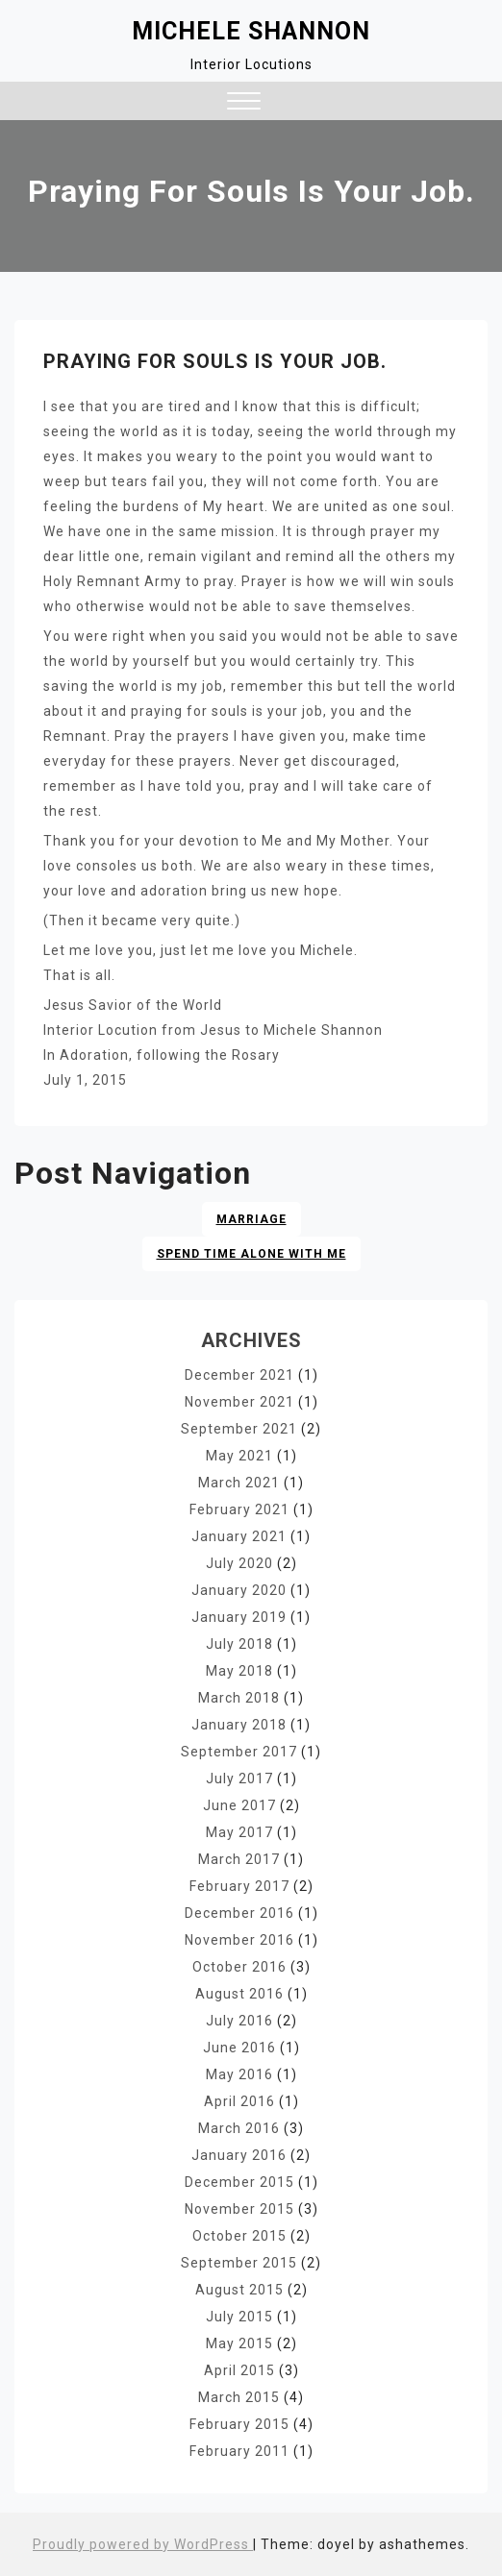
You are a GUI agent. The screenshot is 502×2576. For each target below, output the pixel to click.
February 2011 (239, 2451)
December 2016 (239, 1913)
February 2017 (239, 1886)
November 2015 (239, 2209)
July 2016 (239, 2020)
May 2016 (239, 2074)
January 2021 (239, 1536)
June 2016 (239, 2047)
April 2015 (239, 2370)
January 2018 (239, 1724)
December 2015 (239, 2182)
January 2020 (239, 1590)
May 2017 (239, 1832)
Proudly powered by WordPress (143, 2544)
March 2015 (239, 2397)
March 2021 (239, 1482)
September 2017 (239, 1751)
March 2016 (239, 2128)
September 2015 (239, 2262)
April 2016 (239, 2101)
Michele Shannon (251, 31)
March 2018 (239, 1697)
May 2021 (239, 1455)
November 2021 (239, 1402)
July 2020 (239, 1563)
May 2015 (239, 2343)
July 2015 (239, 2316)
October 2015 (239, 2236)
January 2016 (239, 2155)
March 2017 (239, 1859)
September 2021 (239, 1428)
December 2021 (239, 1375)
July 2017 (239, 1778)
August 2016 (239, 1993)
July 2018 (239, 1644)
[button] (244, 103)
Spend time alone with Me (251, 1254)
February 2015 (239, 2424)
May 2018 (239, 1671)
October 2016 (239, 1967)
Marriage (251, 1219)
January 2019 (239, 1617)
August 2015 (239, 2289)
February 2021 (239, 1509)
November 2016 (239, 1940)
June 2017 (239, 1805)
